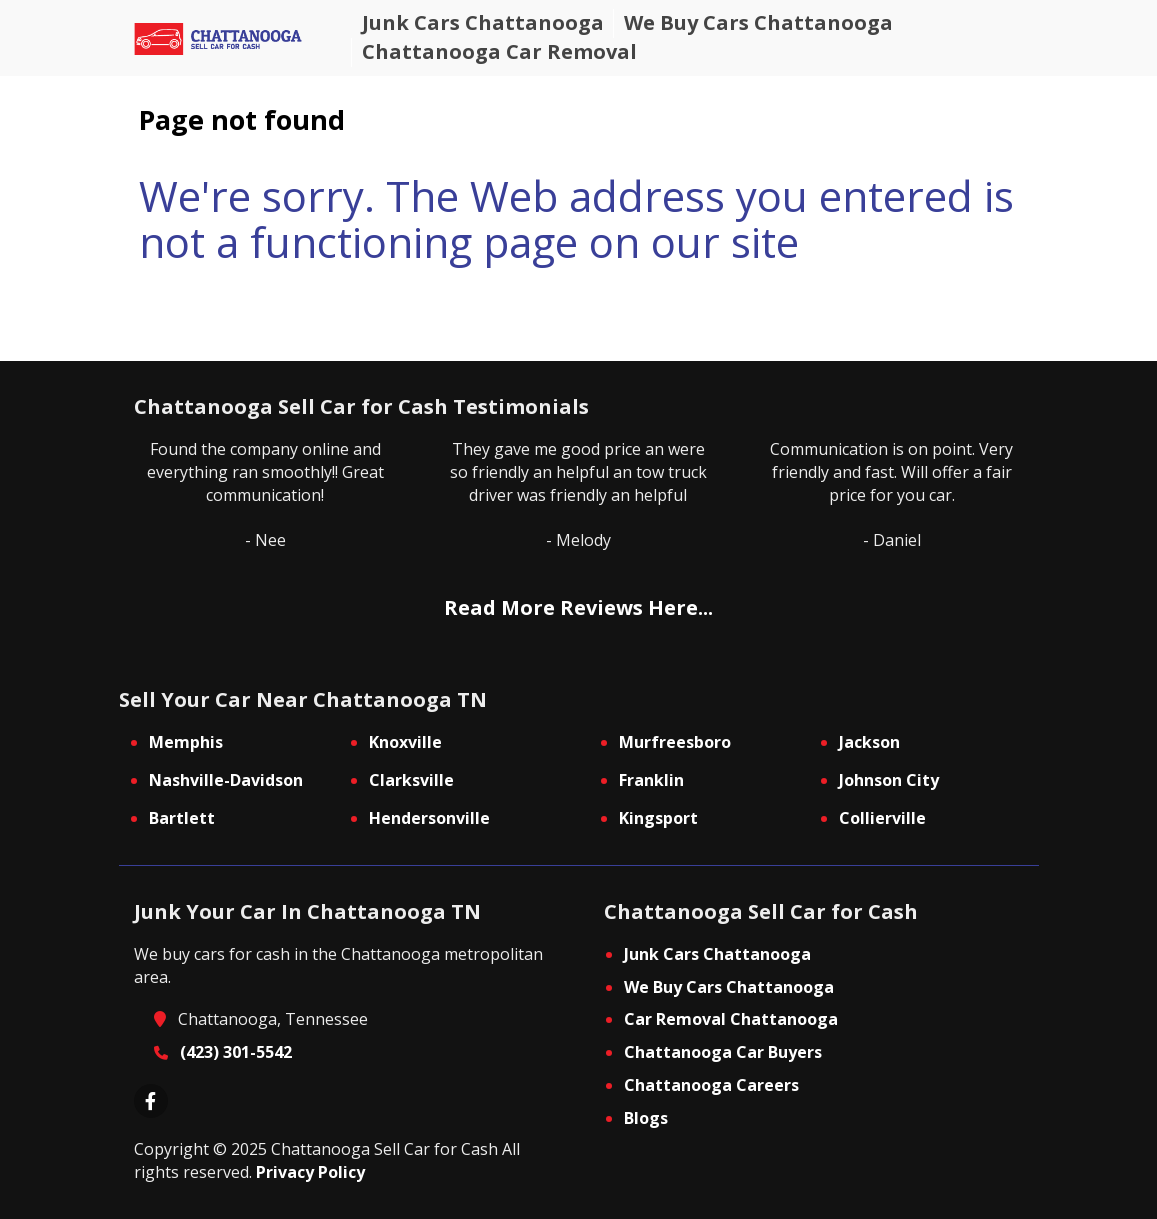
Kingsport (658, 818)
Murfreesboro (675, 742)
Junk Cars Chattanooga (717, 954)
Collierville (882, 818)
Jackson (869, 742)
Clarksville (411, 780)
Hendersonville (429, 818)
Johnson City (889, 780)
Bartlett (182, 818)
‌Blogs (646, 1118)
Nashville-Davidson (226, 780)
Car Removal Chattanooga (731, 1019)
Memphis (186, 742)
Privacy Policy (310, 1172)
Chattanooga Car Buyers (723, 1052)
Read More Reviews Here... (578, 607)
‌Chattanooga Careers (711, 1085)
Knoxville (405, 742)
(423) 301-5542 (236, 1052)
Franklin (651, 780)
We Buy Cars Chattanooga (729, 987)
